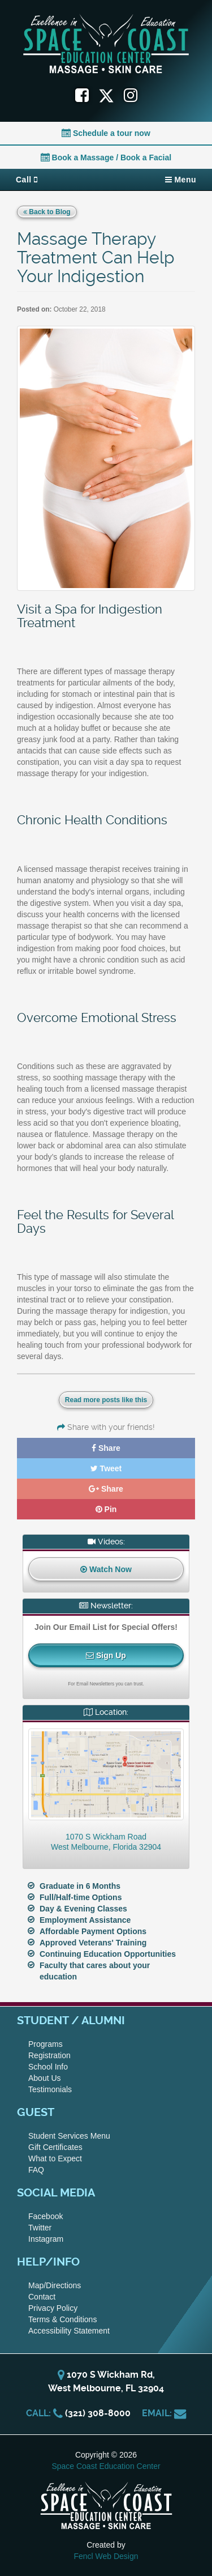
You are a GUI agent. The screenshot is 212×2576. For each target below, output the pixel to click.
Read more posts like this (106, 1400)
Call (27, 179)
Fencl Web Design (105, 2556)
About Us (44, 2078)
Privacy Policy (52, 2308)
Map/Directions (54, 2285)
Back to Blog (47, 212)
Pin (106, 1509)
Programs (45, 2044)
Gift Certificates (55, 2147)
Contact (41, 2296)
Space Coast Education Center (105, 2466)
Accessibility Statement (69, 2330)
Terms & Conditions (62, 2319)
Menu (180, 179)
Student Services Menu (69, 2135)
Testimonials (50, 2089)
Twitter (39, 2227)
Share (106, 1448)
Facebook (45, 2216)
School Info (48, 2066)
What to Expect (55, 2158)
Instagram (45, 2238)
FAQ (36, 2169)
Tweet (106, 1468)
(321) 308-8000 (98, 2413)
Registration (49, 2055)
